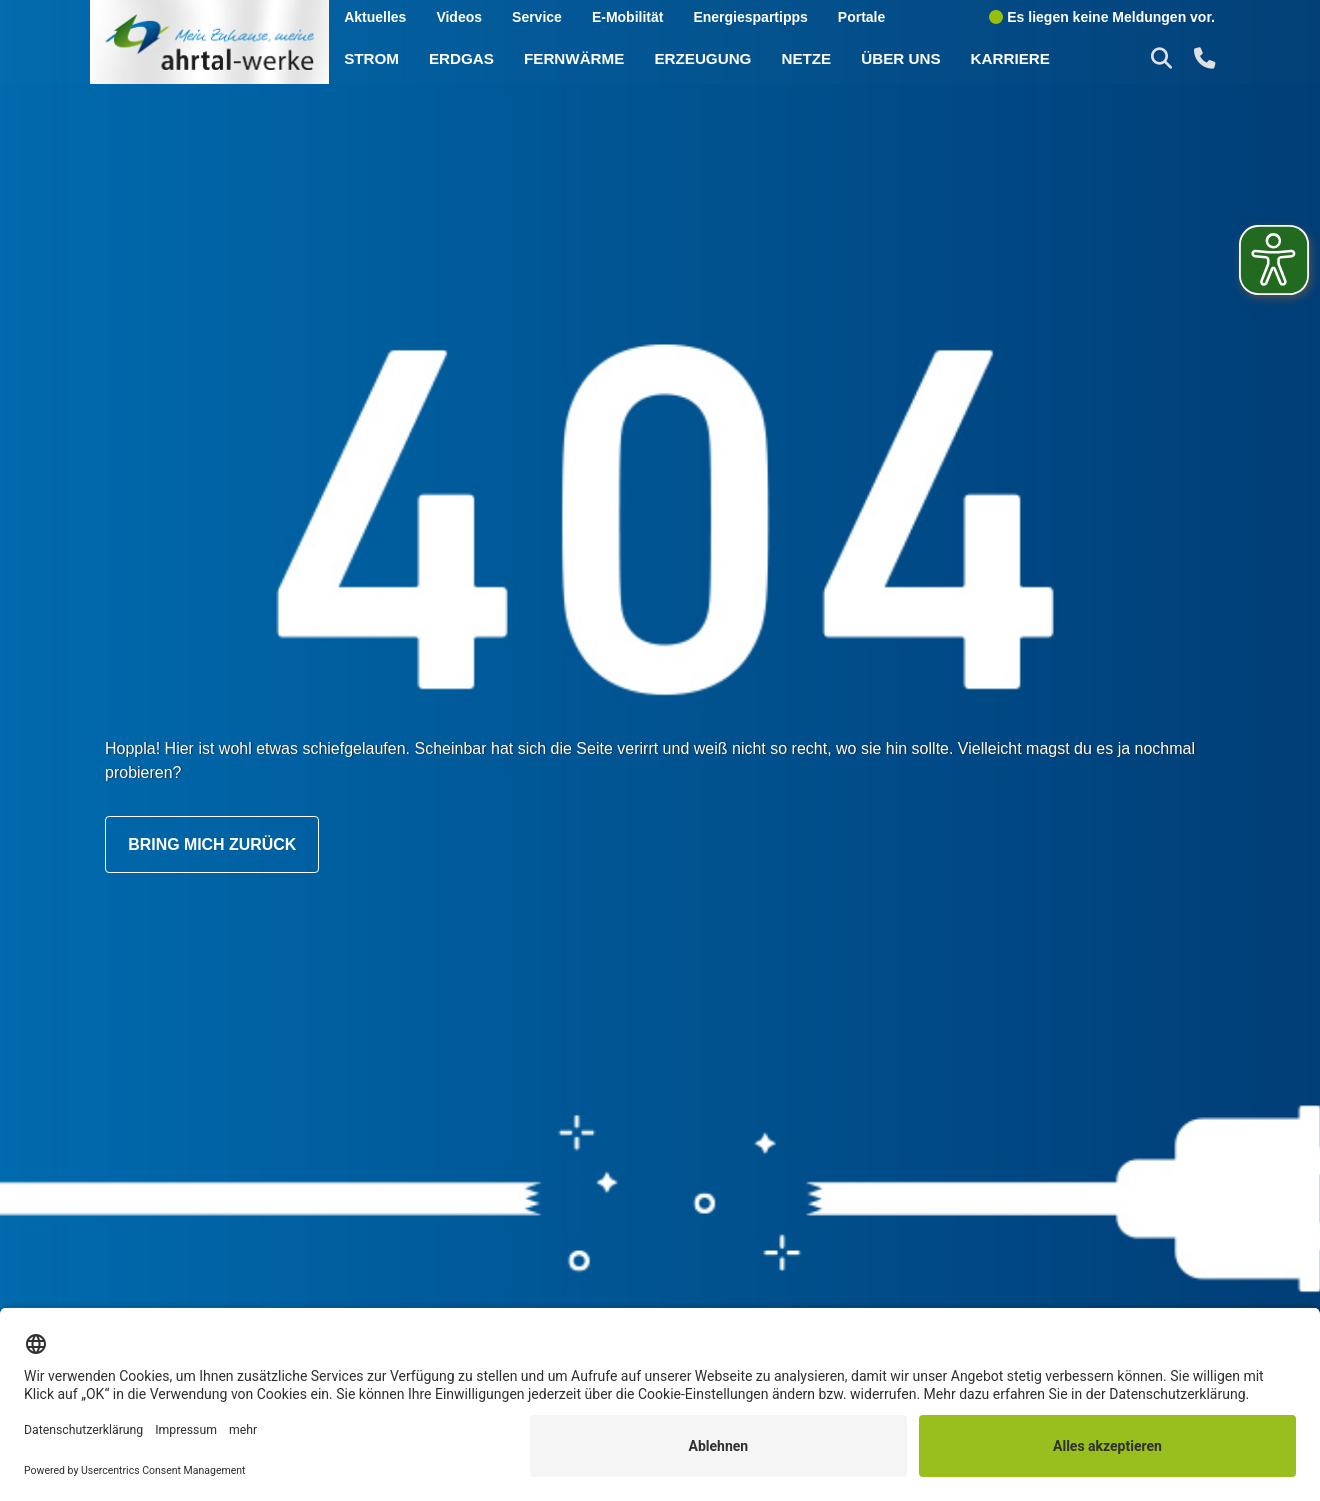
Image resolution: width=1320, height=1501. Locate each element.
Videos (460, 16)
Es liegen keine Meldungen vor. (1102, 16)
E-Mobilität (628, 16)
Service (537, 16)
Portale (861, 16)
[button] (1163, 58)
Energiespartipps (751, 16)
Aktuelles (376, 16)
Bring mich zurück (212, 845)
